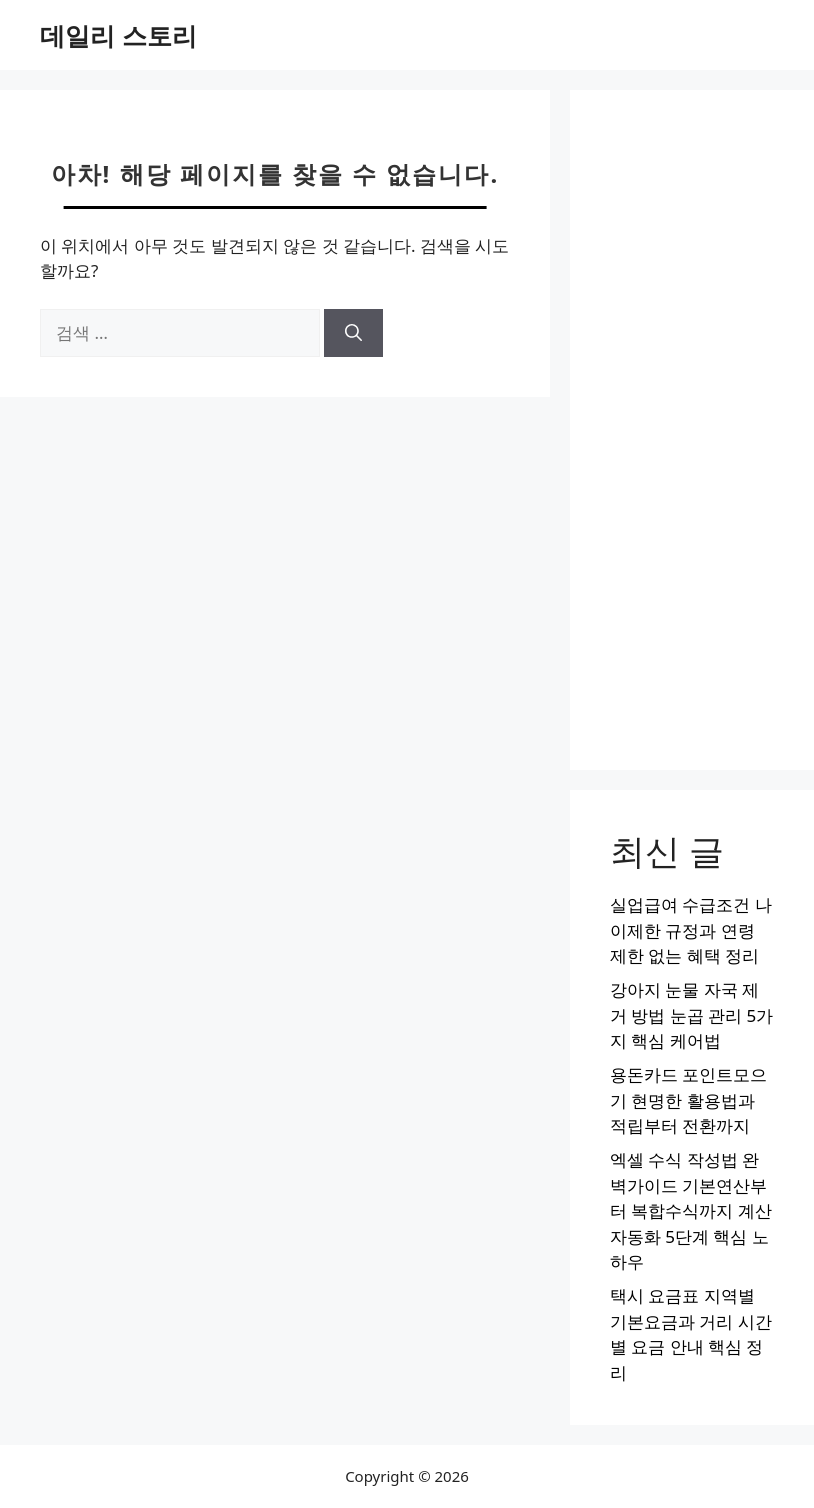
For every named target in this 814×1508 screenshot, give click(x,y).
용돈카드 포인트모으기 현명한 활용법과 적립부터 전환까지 (688, 1100)
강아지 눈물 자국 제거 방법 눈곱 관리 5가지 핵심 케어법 (691, 1015)
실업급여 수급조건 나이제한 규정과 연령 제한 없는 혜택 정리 (691, 930)
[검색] (353, 333)
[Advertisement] (692, 430)
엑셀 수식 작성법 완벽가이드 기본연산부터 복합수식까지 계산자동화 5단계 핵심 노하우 (691, 1210)
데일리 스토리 (118, 35)
